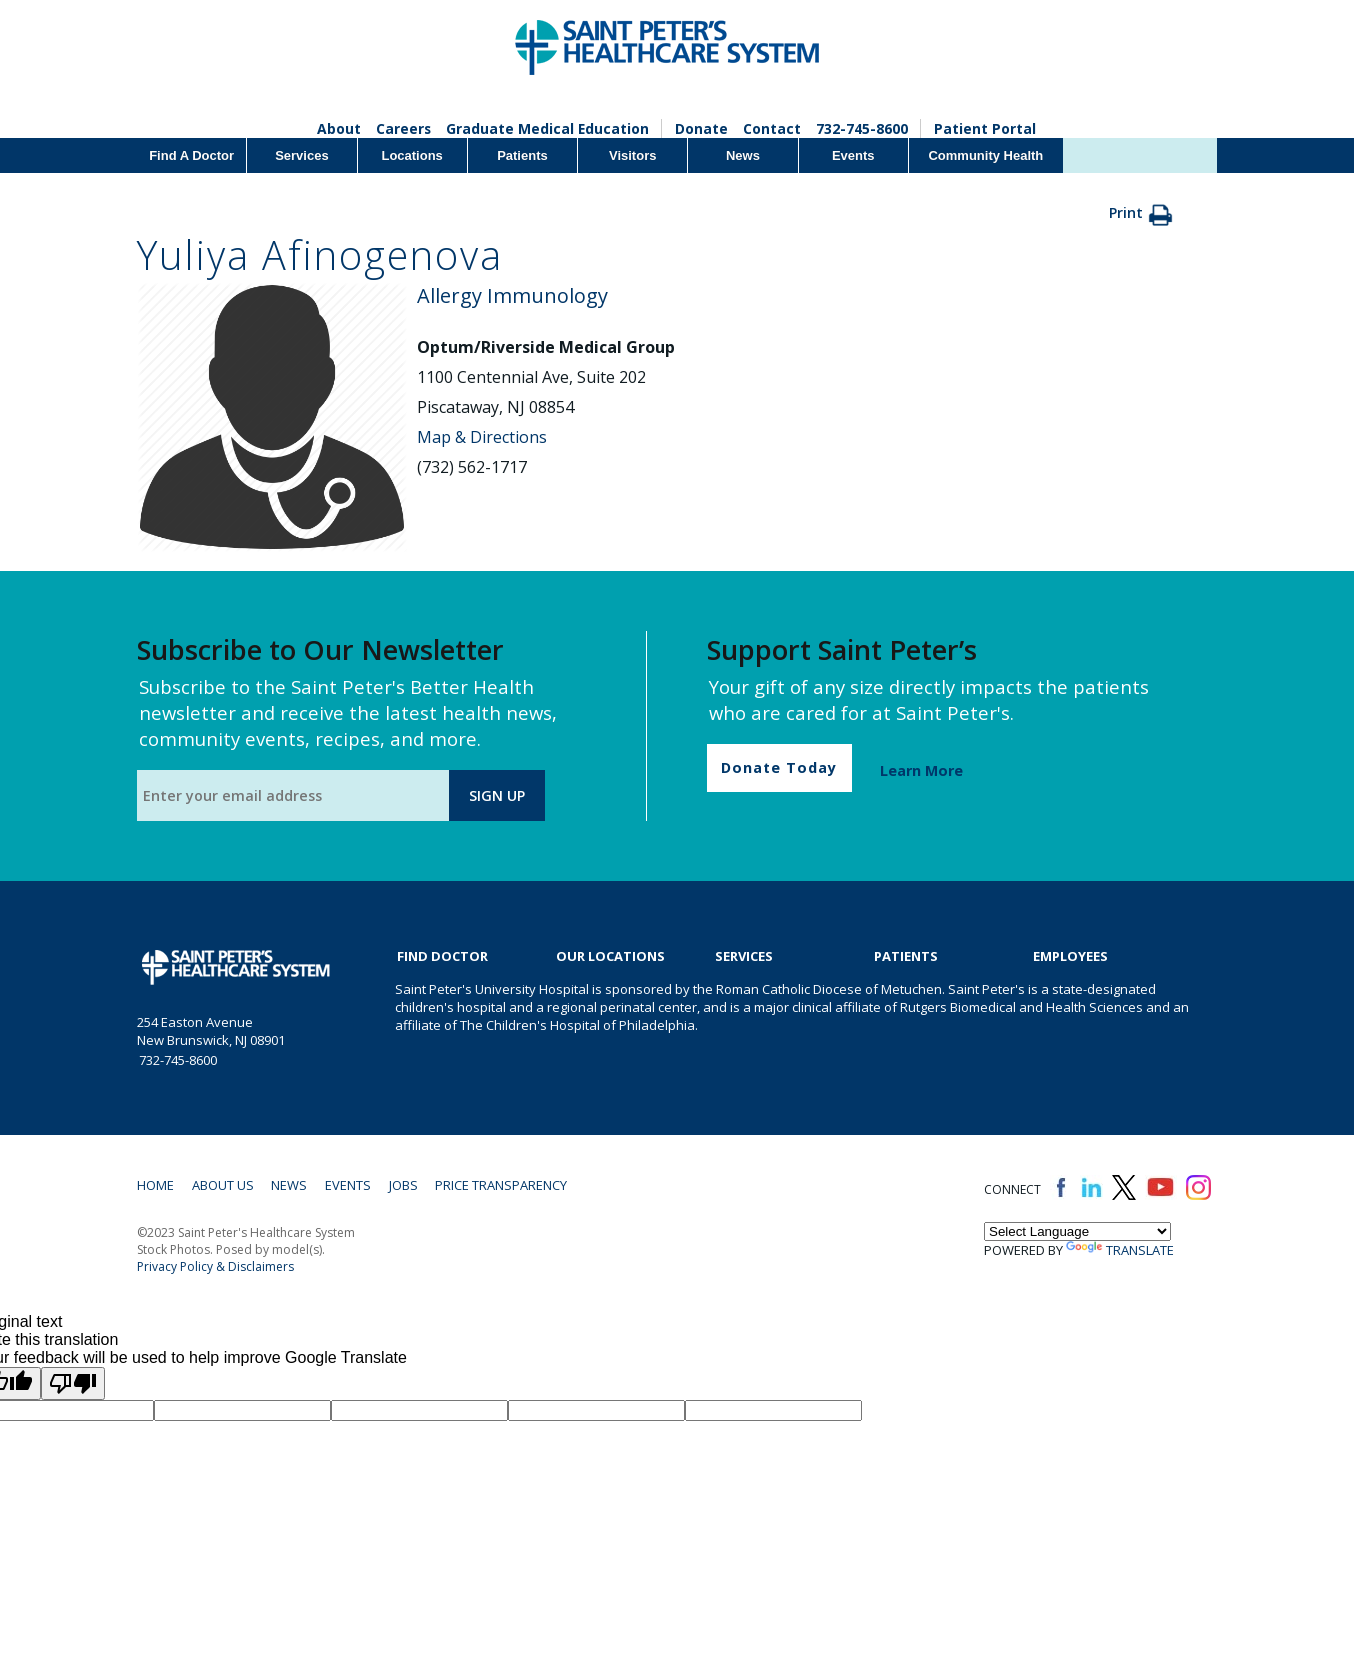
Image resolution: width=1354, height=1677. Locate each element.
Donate (702, 128)
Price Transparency (508, 1186)
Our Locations (610, 956)
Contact (773, 128)
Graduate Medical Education (548, 128)
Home (155, 1186)
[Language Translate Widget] (1077, 1232)
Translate (1120, 1251)
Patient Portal (986, 128)
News (743, 155)
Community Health (985, 155)
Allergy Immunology (512, 295)
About (338, 128)
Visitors (632, 155)
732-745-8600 (863, 128)
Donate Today (779, 767)
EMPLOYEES (1070, 956)
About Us (224, 1186)
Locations (411, 155)
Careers (403, 128)
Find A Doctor (191, 155)
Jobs (408, 1186)
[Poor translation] (73, 1384)
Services (302, 155)
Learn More (921, 770)
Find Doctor (442, 956)
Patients (522, 155)
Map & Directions (482, 437)
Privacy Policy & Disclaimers (215, 1267)
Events (853, 155)
